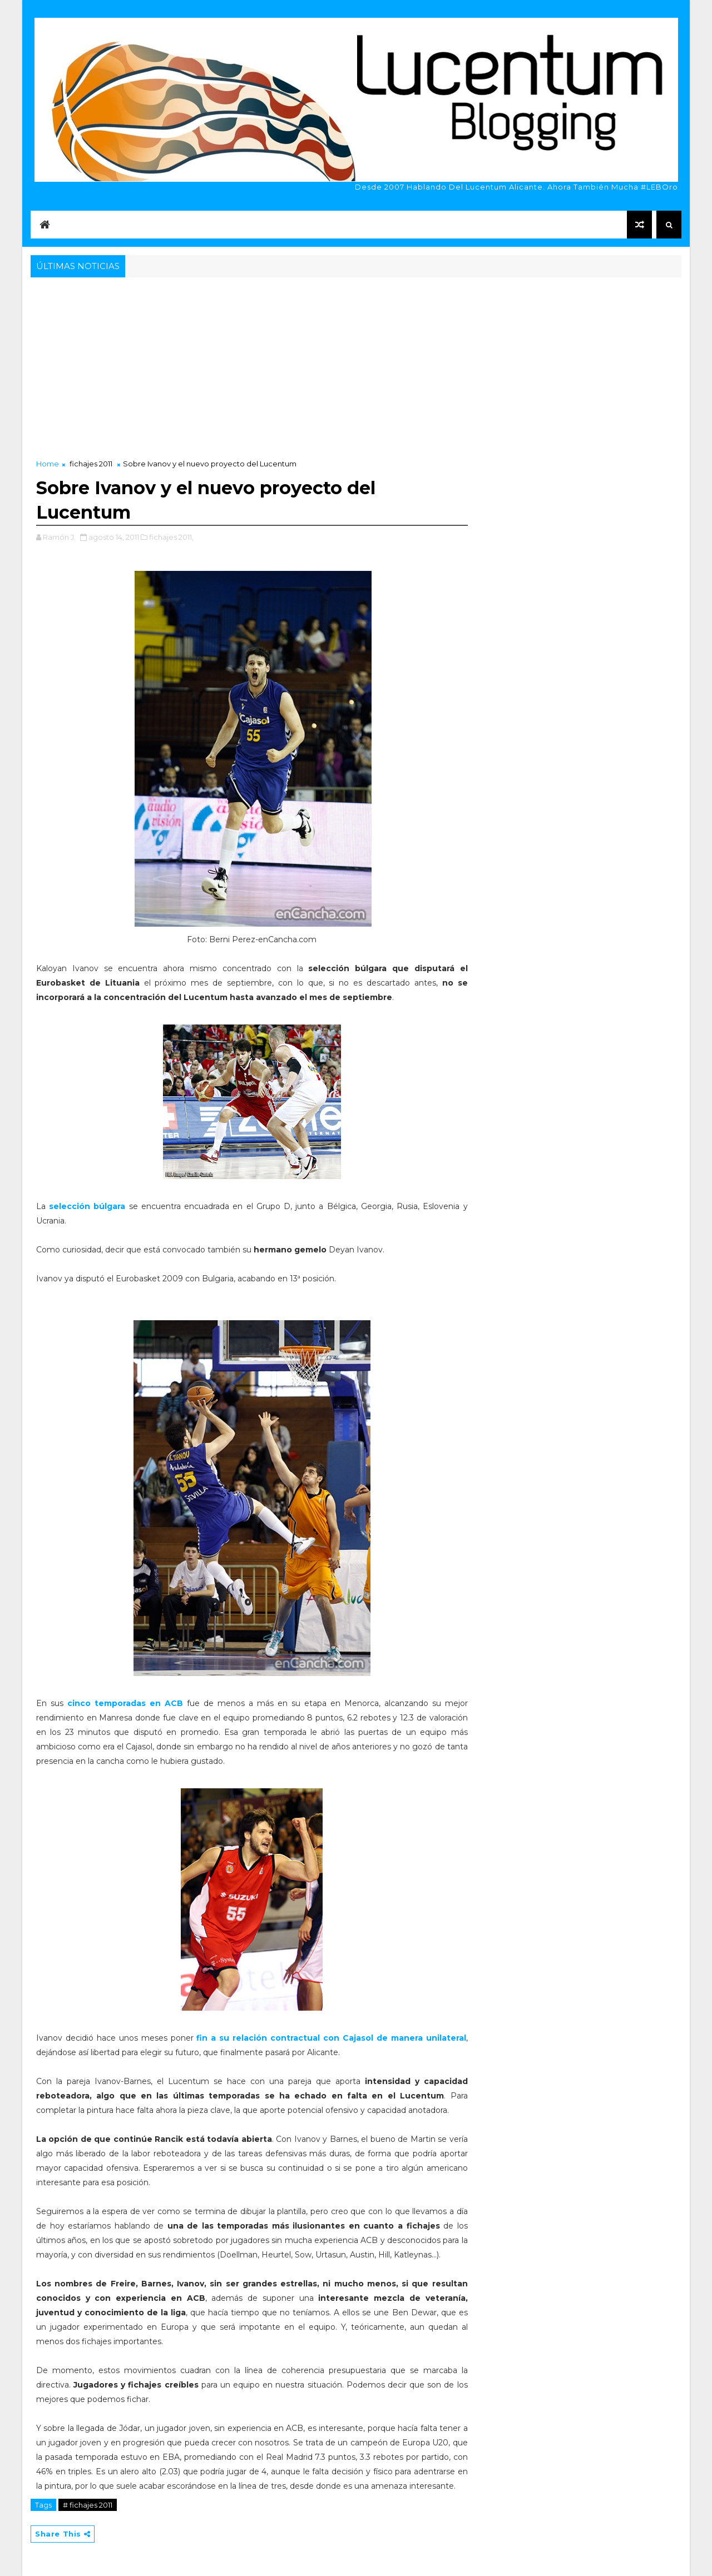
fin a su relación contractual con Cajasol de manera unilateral (331, 2038)
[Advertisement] (356, 363)
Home (47, 463)
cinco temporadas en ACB (125, 1703)
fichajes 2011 (91, 463)
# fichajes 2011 (87, 2504)
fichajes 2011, (171, 537)
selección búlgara (85, 1206)
